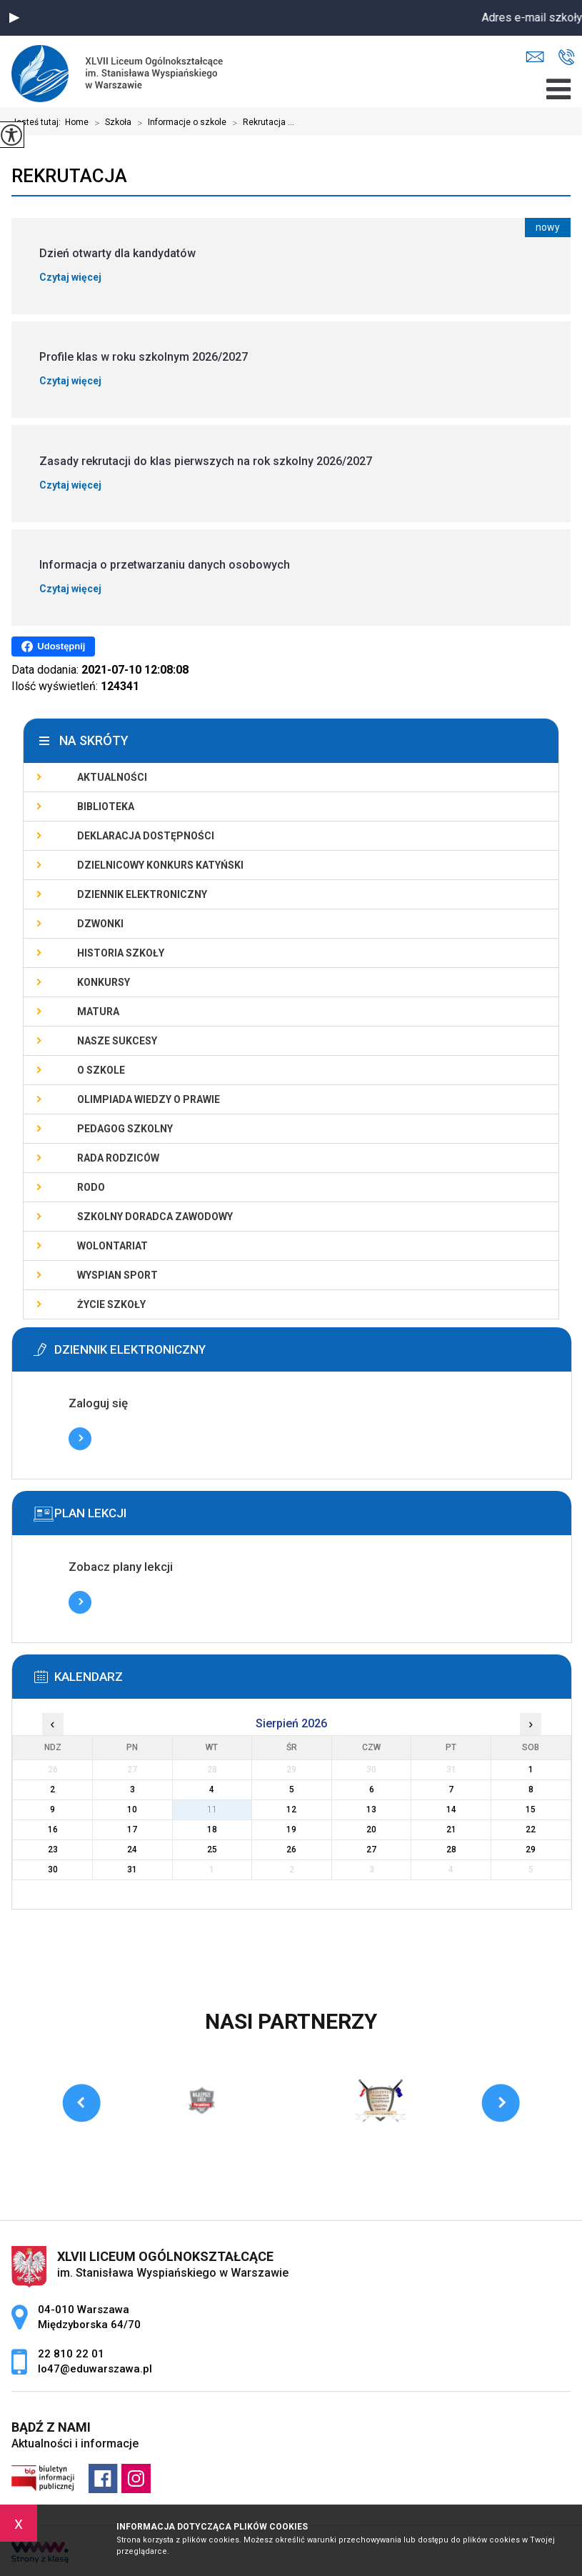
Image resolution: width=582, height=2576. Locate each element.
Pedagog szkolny (125, 1128)
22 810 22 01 (566, 57)
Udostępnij (53, 646)
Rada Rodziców (118, 1158)
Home (77, 122)
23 (53, 1849)
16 (53, 1829)
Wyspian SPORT (117, 1275)
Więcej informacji (80, 1438)
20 (371, 1829)
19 (291, 1829)
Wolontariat (112, 1246)
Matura (98, 1011)
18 (212, 1829)
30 (53, 1869)
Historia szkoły (120, 953)
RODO (91, 1187)
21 (451, 1829)
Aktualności (112, 777)
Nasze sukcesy (117, 1041)
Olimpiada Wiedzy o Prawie (148, 1099)
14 (451, 1809)
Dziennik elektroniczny (142, 894)
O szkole (101, 1070)
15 (531, 1809)
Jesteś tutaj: (38, 122)
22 (531, 1829)
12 (291, 1809)
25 (212, 1849)
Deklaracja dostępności (145, 836)
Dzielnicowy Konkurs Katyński (160, 865)
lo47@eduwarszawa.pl (535, 56)
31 (132, 1869)
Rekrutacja (69, 175)
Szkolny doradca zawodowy (155, 1216)
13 (371, 1809)
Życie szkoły (111, 1304)
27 (371, 1849)
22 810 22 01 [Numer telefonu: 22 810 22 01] (71, 2353)
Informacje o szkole (178, 123)
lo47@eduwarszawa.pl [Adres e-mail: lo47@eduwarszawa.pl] (95, 2368)
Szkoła (110, 123)
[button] (14, 18)
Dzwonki (100, 923)
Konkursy (103, 982)
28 (451, 1849)
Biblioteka (105, 806)
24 (132, 1849)
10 (132, 1809)
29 (531, 1849)
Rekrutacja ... (260, 123)
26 (291, 1849)
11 (212, 1809)
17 (132, 1829)
